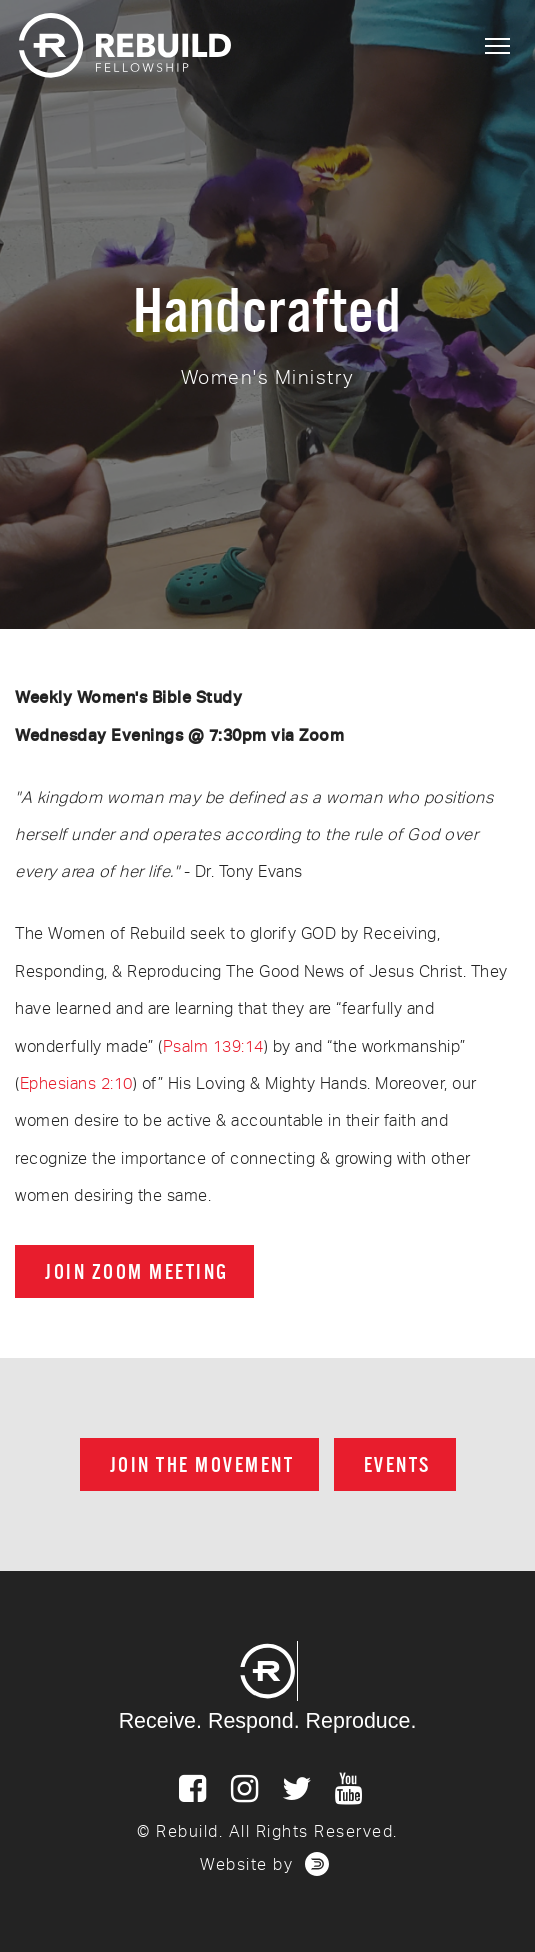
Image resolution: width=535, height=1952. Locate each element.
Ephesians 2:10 (76, 1083)
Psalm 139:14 (213, 1046)
